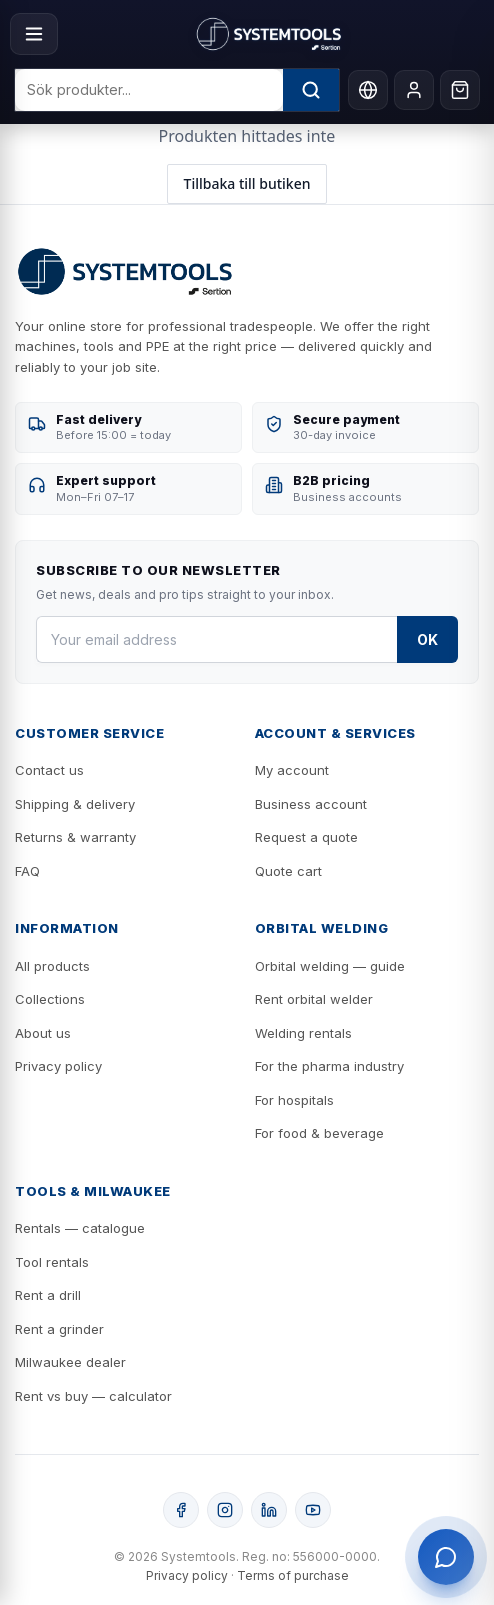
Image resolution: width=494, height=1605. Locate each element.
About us (43, 1033)
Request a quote (306, 837)
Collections (50, 999)
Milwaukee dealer (70, 1362)
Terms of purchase (293, 1575)
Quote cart (288, 871)
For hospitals (294, 1100)
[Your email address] (216, 639)
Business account (311, 804)
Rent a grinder (59, 1329)
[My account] (414, 90)
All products (52, 966)
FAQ (27, 871)
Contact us (49, 770)
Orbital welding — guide (330, 966)
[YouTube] (313, 1510)
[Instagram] (225, 1510)
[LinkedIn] (269, 1510)
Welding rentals (303, 1033)
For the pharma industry (329, 1066)
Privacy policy (58, 1066)
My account (292, 770)
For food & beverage (319, 1133)
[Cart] (460, 90)
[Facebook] (181, 1510)
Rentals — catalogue (80, 1228)
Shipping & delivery (75, 804)
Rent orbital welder (314, 999)
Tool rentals (52, 1262)
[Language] (368, 90)
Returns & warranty (75, 837)
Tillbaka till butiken (247, 183)
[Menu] (34, 34)
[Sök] (311, 90)
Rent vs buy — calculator (93, 1396)
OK (427, 639)
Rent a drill (48, 1295)
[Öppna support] (446, 1557)
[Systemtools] (269, 34)
